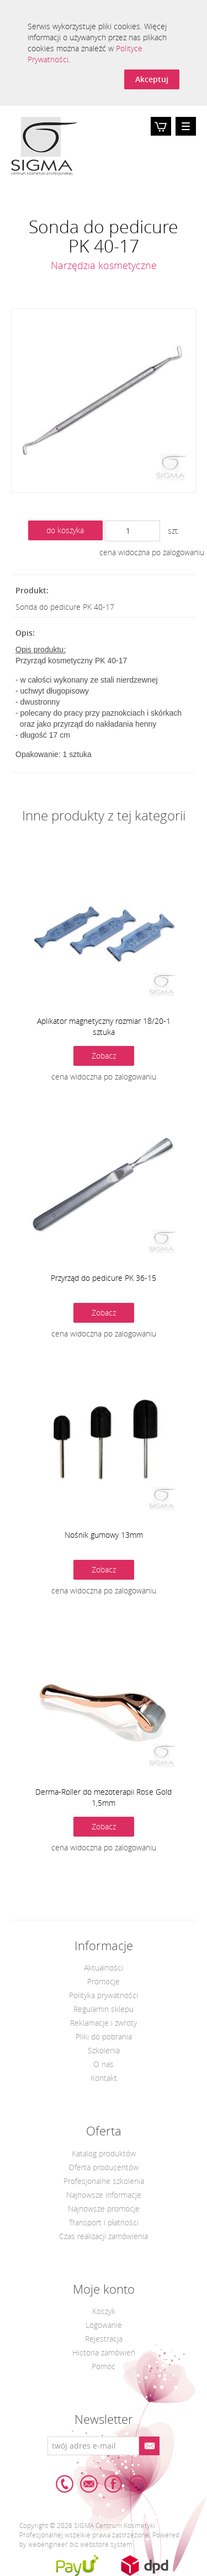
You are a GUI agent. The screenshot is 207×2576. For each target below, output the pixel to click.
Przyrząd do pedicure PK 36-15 (103, 1278)
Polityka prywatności (103, 1995)
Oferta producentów (103, 2167)
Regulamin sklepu (103, 2009)
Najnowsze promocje (104, 2208)
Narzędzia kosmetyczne (104, 265)
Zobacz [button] (104, 1055)
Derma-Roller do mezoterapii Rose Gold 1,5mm (103, 1797)
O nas (103, 2064)
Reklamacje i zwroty (103, 2022)
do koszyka (65, 530)
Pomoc (103, 2366)
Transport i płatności (104, 2222)
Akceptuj (151, 79)
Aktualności (103, 1967)
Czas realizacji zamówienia (103, 2236)
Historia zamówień (103, 2352)
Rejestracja (104, 2338)
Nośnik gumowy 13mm (104, 1535)
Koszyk (161, 134)
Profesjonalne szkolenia (103, 2181)
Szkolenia (104, 2050)
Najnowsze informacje (103, 2194)
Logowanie (104, 2325)
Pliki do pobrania (104, 2036)
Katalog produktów (104, 2153)
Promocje (103, 1981)
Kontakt (104, 2078)
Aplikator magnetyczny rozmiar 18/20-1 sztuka (104, 1026)
